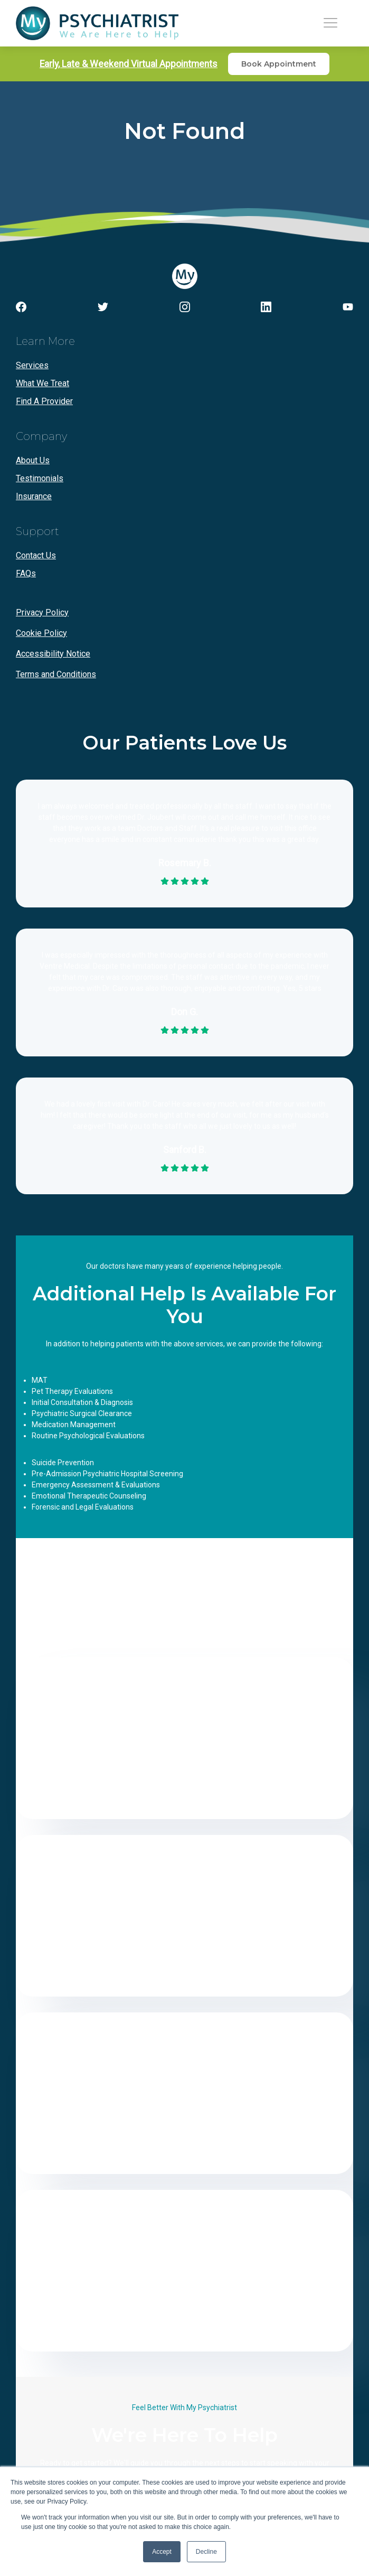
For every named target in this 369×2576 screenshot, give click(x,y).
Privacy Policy (42, 612)
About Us (33, 460)
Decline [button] (206, 2551)
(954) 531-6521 (185, 1730)
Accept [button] (162, 2551)
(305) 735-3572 (185, 2085)
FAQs (26, 573)
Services (32, 365)
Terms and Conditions (56, 674)
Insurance (34, 496)
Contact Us (36, 555)
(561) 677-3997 (185, 2263)
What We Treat (42, 383)
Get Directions (185, 1796)
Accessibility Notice (53, 654)
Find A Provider (44, 401)
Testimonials (39, 478)
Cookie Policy (41, 633)
